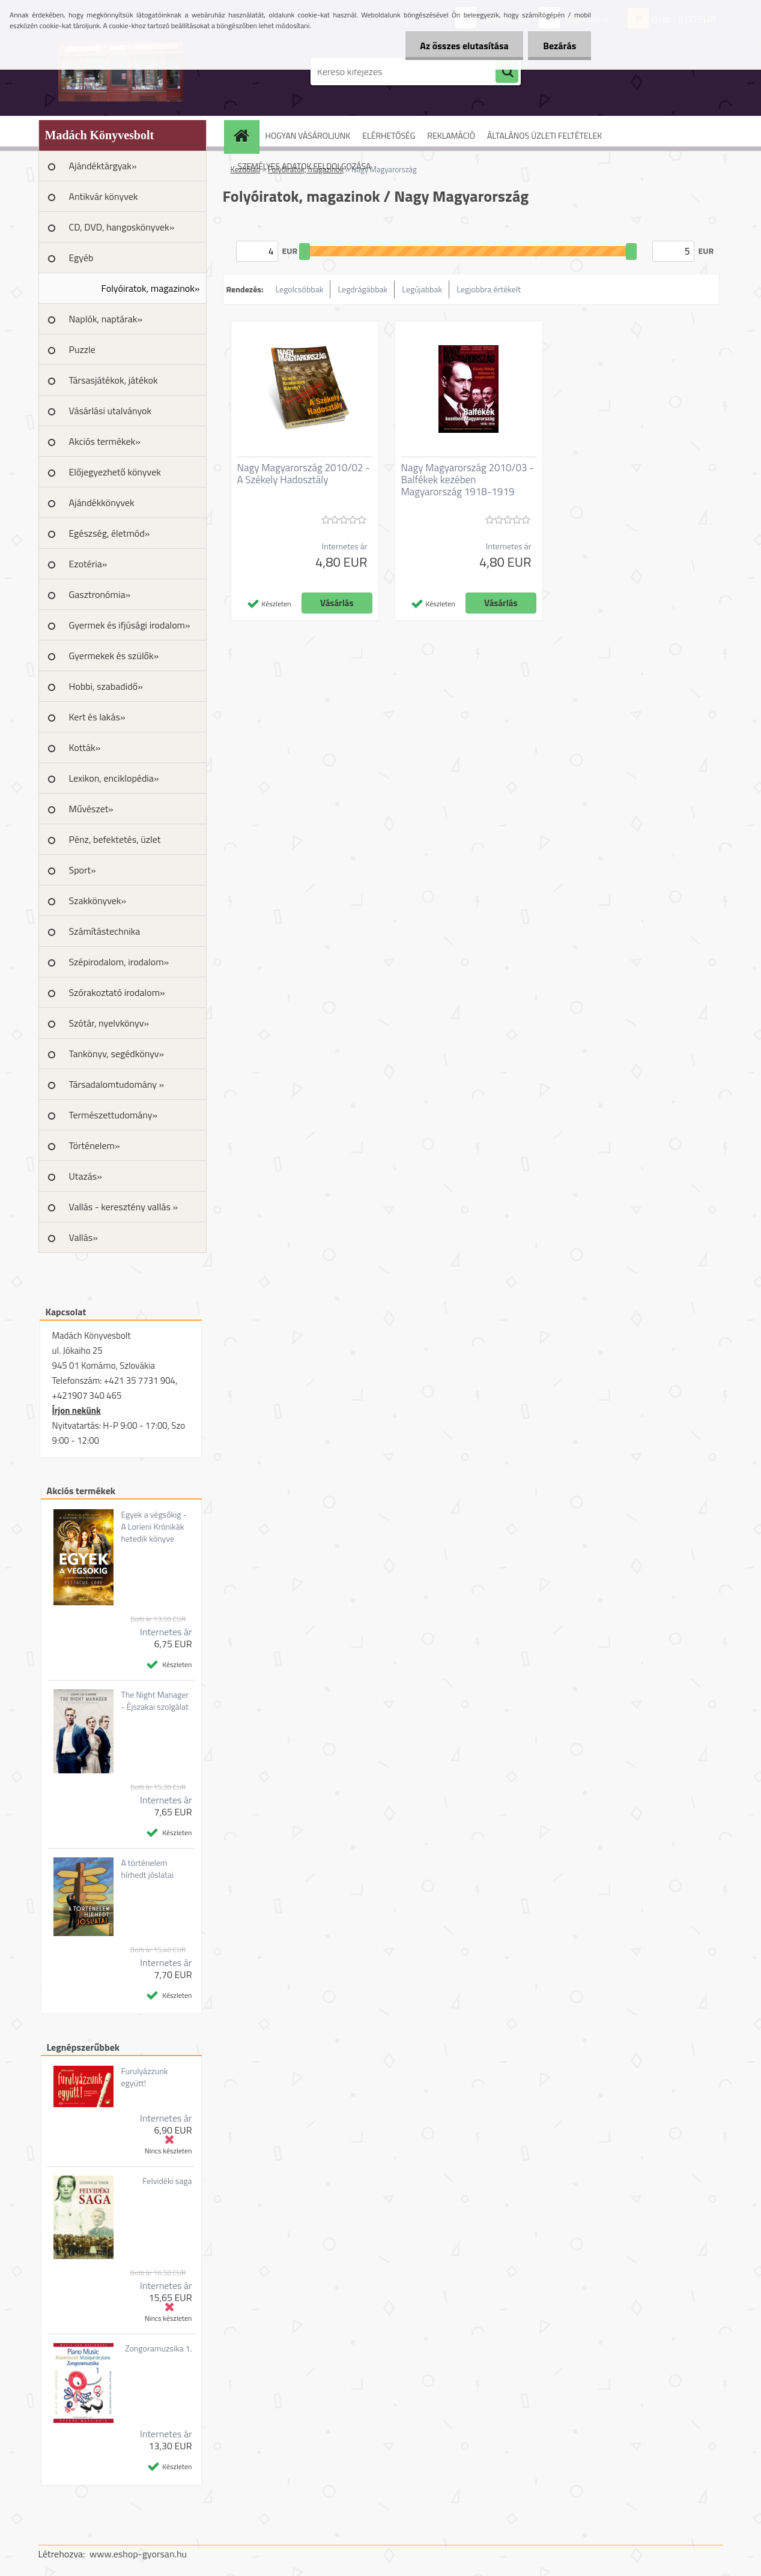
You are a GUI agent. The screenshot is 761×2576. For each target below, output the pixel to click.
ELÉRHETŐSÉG (388, 135)
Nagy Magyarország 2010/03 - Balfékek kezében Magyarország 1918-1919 (467, 480)
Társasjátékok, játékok (113, 380)
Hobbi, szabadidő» (106, 686)
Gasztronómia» (100, 594)
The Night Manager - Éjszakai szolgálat (155, 1701)
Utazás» (85, 1176)
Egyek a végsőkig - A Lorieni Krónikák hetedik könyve (153, 1527)
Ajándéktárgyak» (103, 165)
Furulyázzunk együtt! (144, 2077)
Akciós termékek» (105, 441)
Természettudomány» (113, 1115)
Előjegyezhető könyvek (115, 472)
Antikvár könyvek (103, 196)
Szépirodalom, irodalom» (119, 962)
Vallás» (83, 1237)
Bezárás (559, 45)
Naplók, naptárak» (106, 319)
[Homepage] (245, 135)
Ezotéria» (88, 564)
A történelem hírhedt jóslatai (147, 1869)
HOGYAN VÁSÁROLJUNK (308, 135)
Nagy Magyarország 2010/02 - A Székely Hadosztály (303, 474)
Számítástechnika (105, 931)
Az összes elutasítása (464, 45)
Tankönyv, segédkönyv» (117, 1053)
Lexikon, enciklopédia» (114, 778)
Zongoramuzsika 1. (158, 2348)
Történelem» (94, 1145)
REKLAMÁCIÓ (451, 135)
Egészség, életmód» (109, 533)
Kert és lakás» (97, 717)
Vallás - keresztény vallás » (123, 1206)
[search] (507, 72)
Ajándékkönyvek (102, 502)
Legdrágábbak (362, 289)
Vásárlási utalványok (110, 410)
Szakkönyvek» (98, 900)
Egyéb (81, 257)
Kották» (85, 747)
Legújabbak (422, 289)
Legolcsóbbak (299, 289)
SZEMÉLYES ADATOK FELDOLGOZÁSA (304, 166)
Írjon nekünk (76, 1410)
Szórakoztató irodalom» (117, 992)
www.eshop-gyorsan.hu (138, 2554)
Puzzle (82, 349)
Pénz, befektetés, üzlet (115, 839)
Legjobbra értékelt (488, 289)
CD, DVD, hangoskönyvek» (122, 227)
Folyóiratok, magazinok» (151, 288)
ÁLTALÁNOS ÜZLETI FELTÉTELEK (544, 135)
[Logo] (121, 71)
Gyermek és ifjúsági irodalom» (129, 625)
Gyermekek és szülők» (114, 655)
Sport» (82, 870)
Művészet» (91, 808)
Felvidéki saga (167, 2181)
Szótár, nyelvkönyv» (109, 1023)
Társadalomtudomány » (117, 1084)
